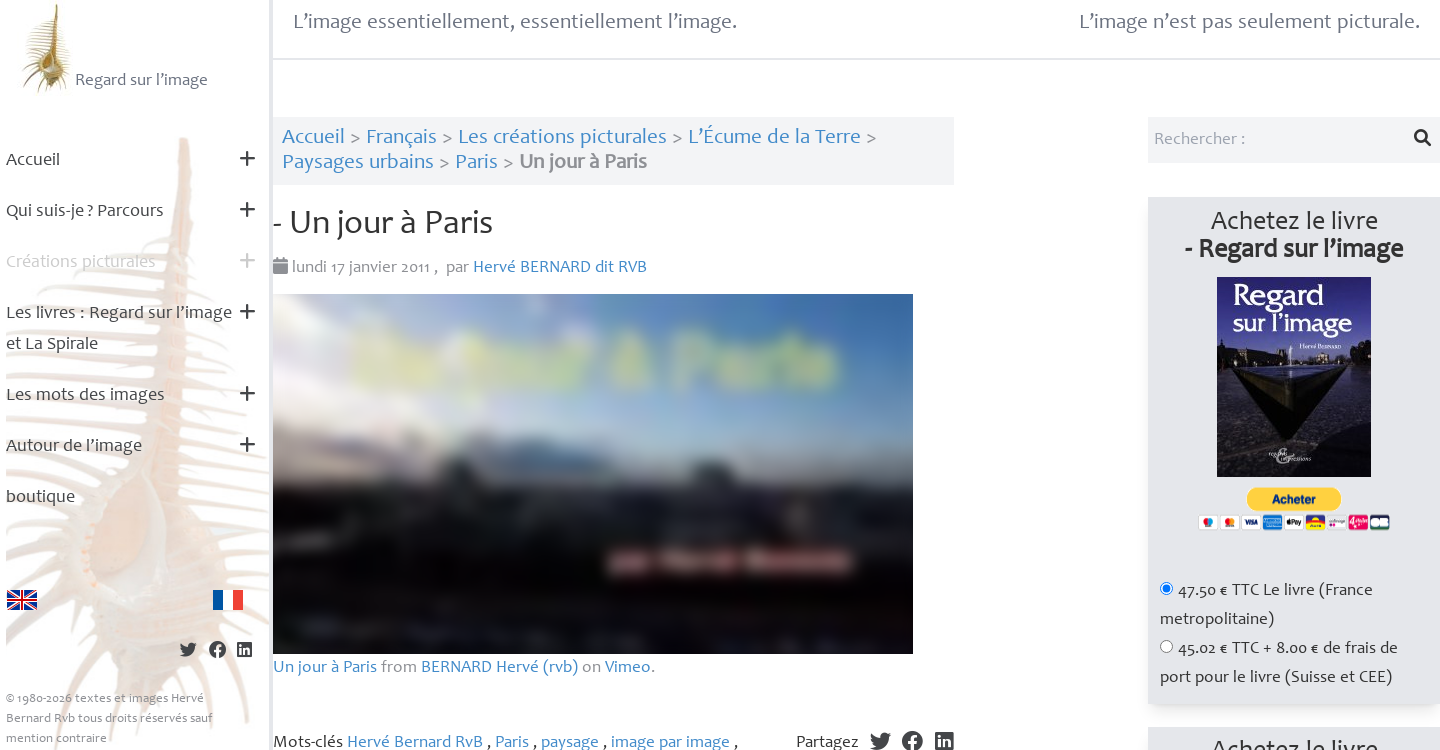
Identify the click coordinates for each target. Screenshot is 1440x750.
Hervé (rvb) (499, 668)
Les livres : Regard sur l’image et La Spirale (119, 329)
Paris (476, 163)
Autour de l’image (74, 447)
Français (401, 138)
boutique (40, 498)
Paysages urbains (358, 163)
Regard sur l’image (112, 48)
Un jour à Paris (325, 668)
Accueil (33, 161)
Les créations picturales (562, 138)
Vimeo (628, 668)
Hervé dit (560, 268)
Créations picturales (81, 263)
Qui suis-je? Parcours (85, 212)
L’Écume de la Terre (774, 138)
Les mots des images (85, 396)
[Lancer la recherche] (1423, 140)
